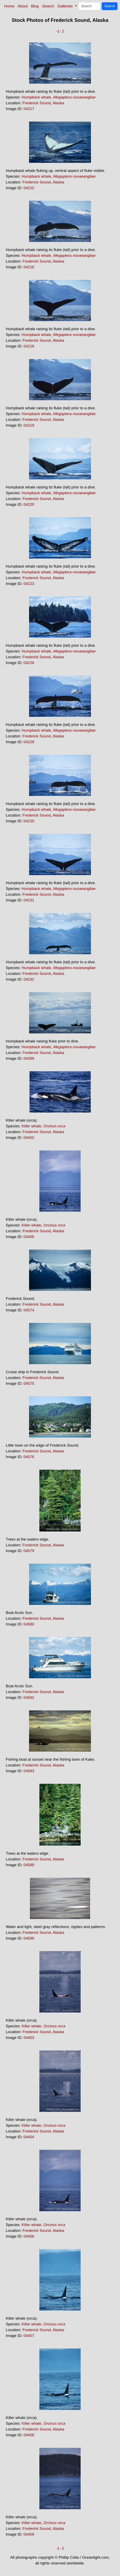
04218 (29, 346)
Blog (35, 6)
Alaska (58, 103)
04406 (29, 2236)
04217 (29, 109)
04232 (29, 979)
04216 (29, 267)
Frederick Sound (36, 103)
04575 (29, 1383)
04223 (29, 583)
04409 (29, 2534)
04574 (29, 1310)
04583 (29, 1771)
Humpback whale (36, 97)
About (23, 6)
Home (9, 6)
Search (48, 6)
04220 (29, 504)
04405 (29, 1237)
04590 (29, 1938)
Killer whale (31, 1126)
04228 (29, 742)
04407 (29, 2335)
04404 (29, 2137)
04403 (29, 2037)
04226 (29, 663)
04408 (29, 2435)
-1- (58, 31)
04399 (29, 1058)
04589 (29, 1865)
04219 (29, 425)
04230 (29, 821)
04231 (29, 900)
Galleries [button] (66, 6)
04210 (29, 188)
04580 (29, 1624)
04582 (29, 1697)
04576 (29, 1457)
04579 (29, 1551)
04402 (29, 1137)
